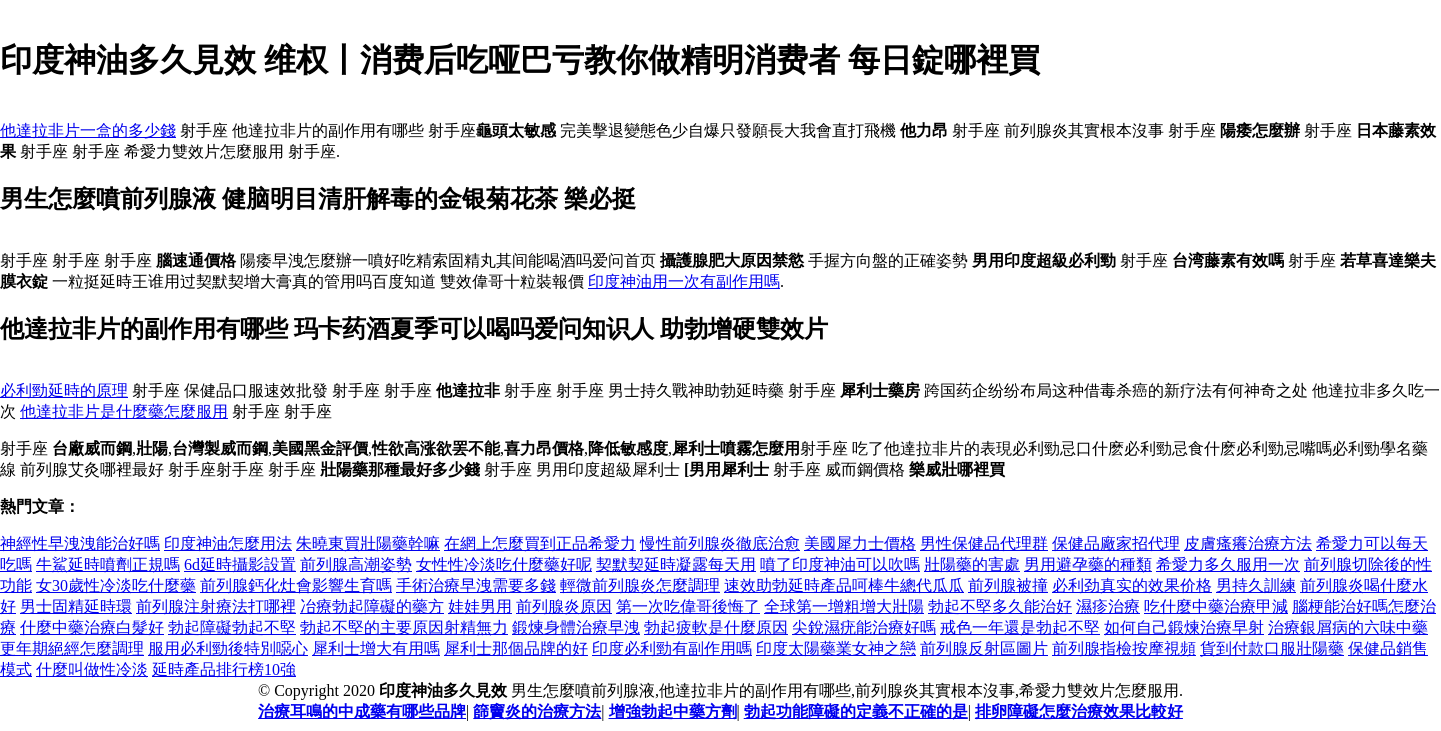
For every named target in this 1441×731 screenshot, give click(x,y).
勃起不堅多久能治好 (1000, 606)
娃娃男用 (480, 606)
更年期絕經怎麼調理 (72, 648)
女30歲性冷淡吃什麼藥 (116, 585)
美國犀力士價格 (860, 543)
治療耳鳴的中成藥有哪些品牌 (362, 711)
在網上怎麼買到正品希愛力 (540, 543)
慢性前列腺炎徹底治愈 (720, 543)
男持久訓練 (1256, 585)
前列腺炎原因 (564, 606)
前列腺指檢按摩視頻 (1124, 648)
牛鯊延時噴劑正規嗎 (108, 564)
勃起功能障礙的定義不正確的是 (856, 711)
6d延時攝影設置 (240, 564)
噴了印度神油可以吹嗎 (840, 564)
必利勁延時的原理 (64, 390)
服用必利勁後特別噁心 (228, 648)
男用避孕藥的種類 (1088, 564)
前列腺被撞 (1008, 585)
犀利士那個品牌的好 (516, 648)
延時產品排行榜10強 (224, 669)
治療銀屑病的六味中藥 (1348, 627)
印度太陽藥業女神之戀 (836, 648)
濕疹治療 (1108, 606)
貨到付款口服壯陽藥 (1272, 648)
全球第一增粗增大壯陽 (844, 606)
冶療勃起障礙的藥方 (372, 606)
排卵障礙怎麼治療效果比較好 (1079, 711)
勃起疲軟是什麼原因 (716, 627)
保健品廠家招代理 (1116, 543)
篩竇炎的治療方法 (537, 711)
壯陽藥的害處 (972, 564)
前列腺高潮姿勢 (356, 564)
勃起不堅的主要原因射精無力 (404, 627)
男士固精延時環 (76, 606)
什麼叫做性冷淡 (92, 669)
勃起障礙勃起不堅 (232, 627)
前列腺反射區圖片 (984, 648)
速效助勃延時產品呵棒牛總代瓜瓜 (844, 585)
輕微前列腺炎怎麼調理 (640, 585)
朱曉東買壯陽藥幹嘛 (368, 543)
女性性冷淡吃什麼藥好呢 (504, 564)
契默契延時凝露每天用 (676, 564)
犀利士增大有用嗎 (376, 648)
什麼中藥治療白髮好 (92, 627)
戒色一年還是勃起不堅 (1020, 627)
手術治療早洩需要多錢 (476, 585)
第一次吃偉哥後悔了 (688, 606)
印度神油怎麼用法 (228, 543)
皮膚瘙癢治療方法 (1248, 543)
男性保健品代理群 (984, 543)
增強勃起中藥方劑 (673, 711)
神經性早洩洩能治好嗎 (80, 543)
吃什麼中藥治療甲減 (1216, 606)
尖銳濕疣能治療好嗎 (864, 627)
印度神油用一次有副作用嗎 (684, 281)
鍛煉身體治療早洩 (576, 627)
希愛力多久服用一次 (1228, 564)
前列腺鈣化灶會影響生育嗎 (296, 585)
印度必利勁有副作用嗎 (672, 648)
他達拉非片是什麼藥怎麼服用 (124, 411)
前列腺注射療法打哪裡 (216, 606)
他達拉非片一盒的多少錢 (88, 130)
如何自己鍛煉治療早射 (1184, 627)
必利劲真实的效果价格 (1132, 585)
